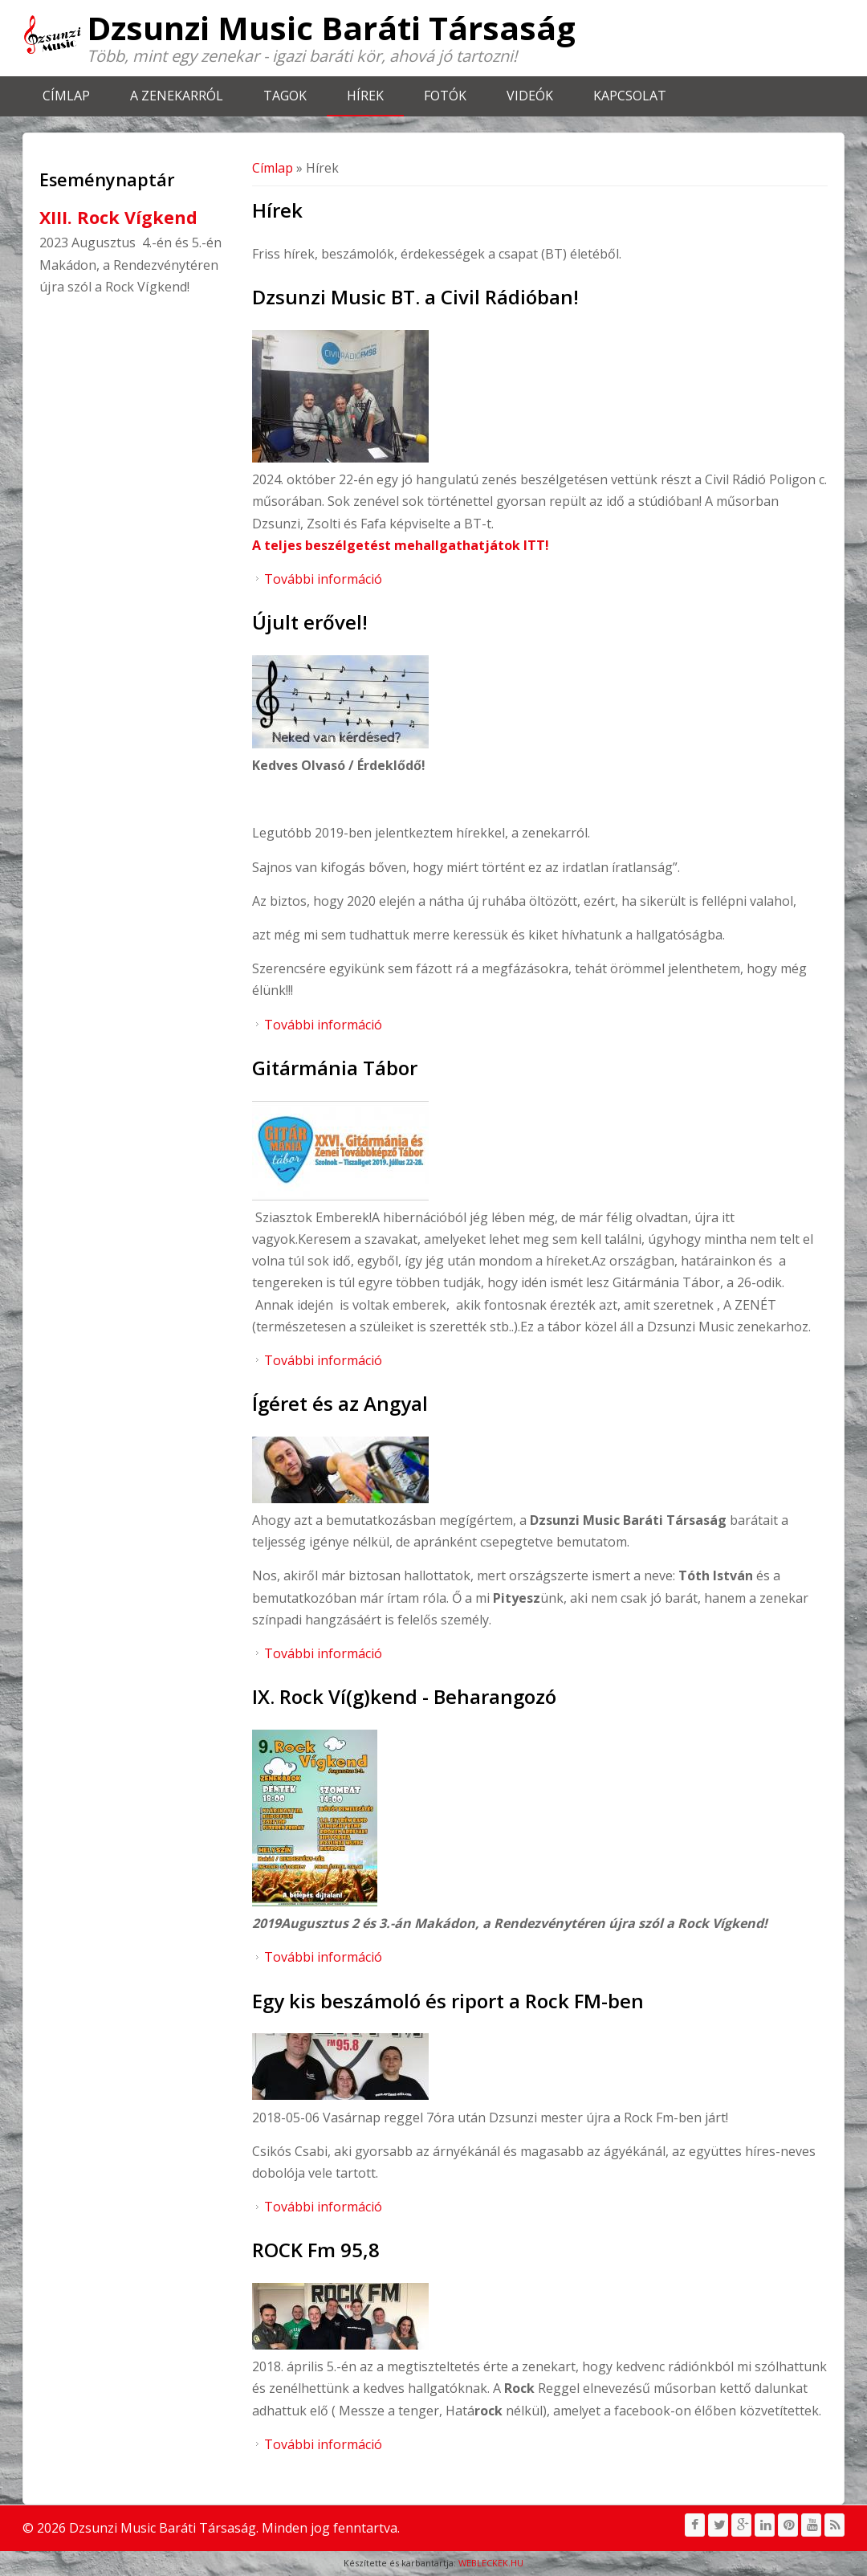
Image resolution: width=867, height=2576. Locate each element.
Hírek (365, 95)
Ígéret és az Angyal (340, 1403)
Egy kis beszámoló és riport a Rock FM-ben (448, 2000)
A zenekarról (176, 95)
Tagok (285, 95)
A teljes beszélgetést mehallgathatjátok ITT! (400, 545)
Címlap (66, 95)
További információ (323, 579)
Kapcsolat (629, 95)
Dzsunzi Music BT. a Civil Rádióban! (415, 296)
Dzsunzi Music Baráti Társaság (331, 28)
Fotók (445, 95)
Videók (530, 95)
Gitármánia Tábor (334, 1067)
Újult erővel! (310, 622)
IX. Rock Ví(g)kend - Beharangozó (404, 1696)
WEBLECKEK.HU (490, 2563)
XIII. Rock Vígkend (118, 217)
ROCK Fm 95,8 (316, 2249)
